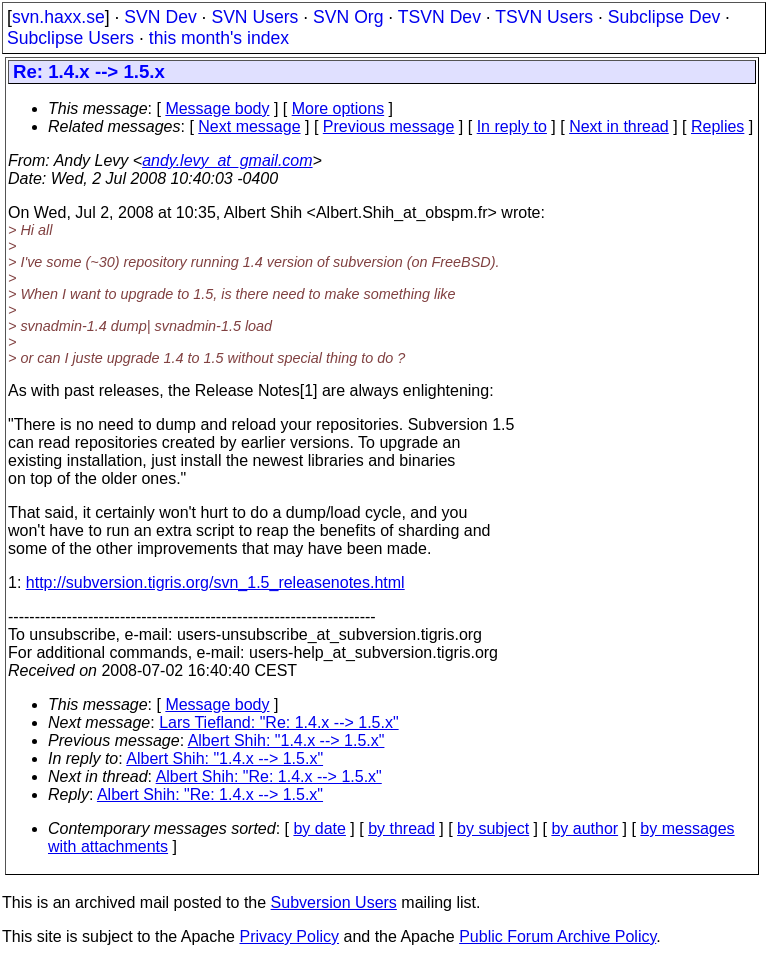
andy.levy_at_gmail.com (227, 160)
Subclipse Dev (664, 17)
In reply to (512, 126)
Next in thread (619, 126)
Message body (217, 108)
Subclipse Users (70, 38)
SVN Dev (160, 17)
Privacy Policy (289, 936)
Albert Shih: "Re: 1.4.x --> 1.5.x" (269, 776)
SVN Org (348, 17)
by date (319, 828)
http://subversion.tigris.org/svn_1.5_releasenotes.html (215, 582)
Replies (717, 126)
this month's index (219, 38)
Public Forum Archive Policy (557, 936)
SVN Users (254, 17)
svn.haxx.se (58, 17)
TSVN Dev (439, 17)
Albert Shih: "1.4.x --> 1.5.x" (286, 740)
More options (338, 108)
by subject (493, 828)
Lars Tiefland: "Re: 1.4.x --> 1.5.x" (278, 722)
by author (584, 828)
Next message (249, 126)
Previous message (389, 126)
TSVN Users (544, 17)
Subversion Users (334, 902)
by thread (401, 828)
